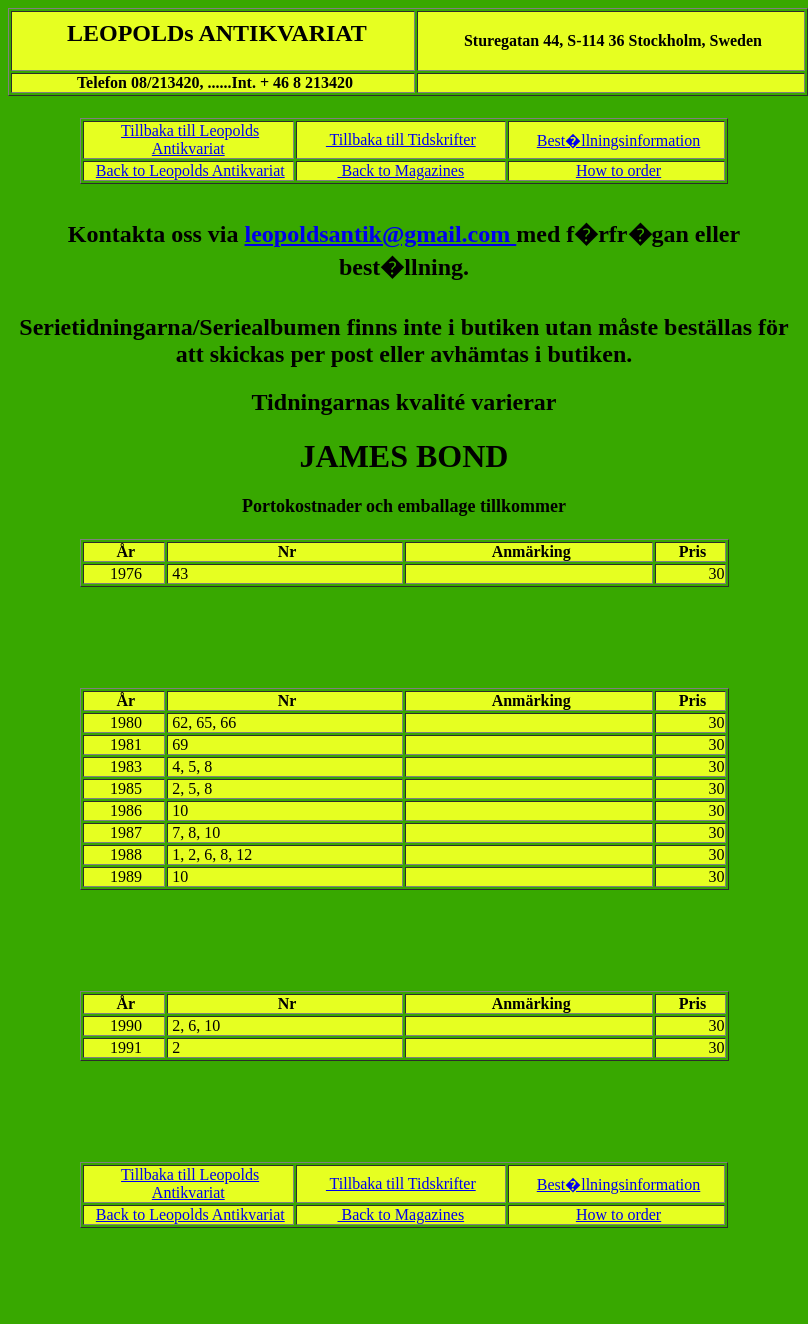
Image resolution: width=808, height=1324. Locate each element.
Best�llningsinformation (619, 140)
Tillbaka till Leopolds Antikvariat (190, 139)
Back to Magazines (400, 170)
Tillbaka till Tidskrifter (401, 139)
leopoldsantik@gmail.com (381, 234)
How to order (618, 170)
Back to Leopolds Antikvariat (190, 170)
